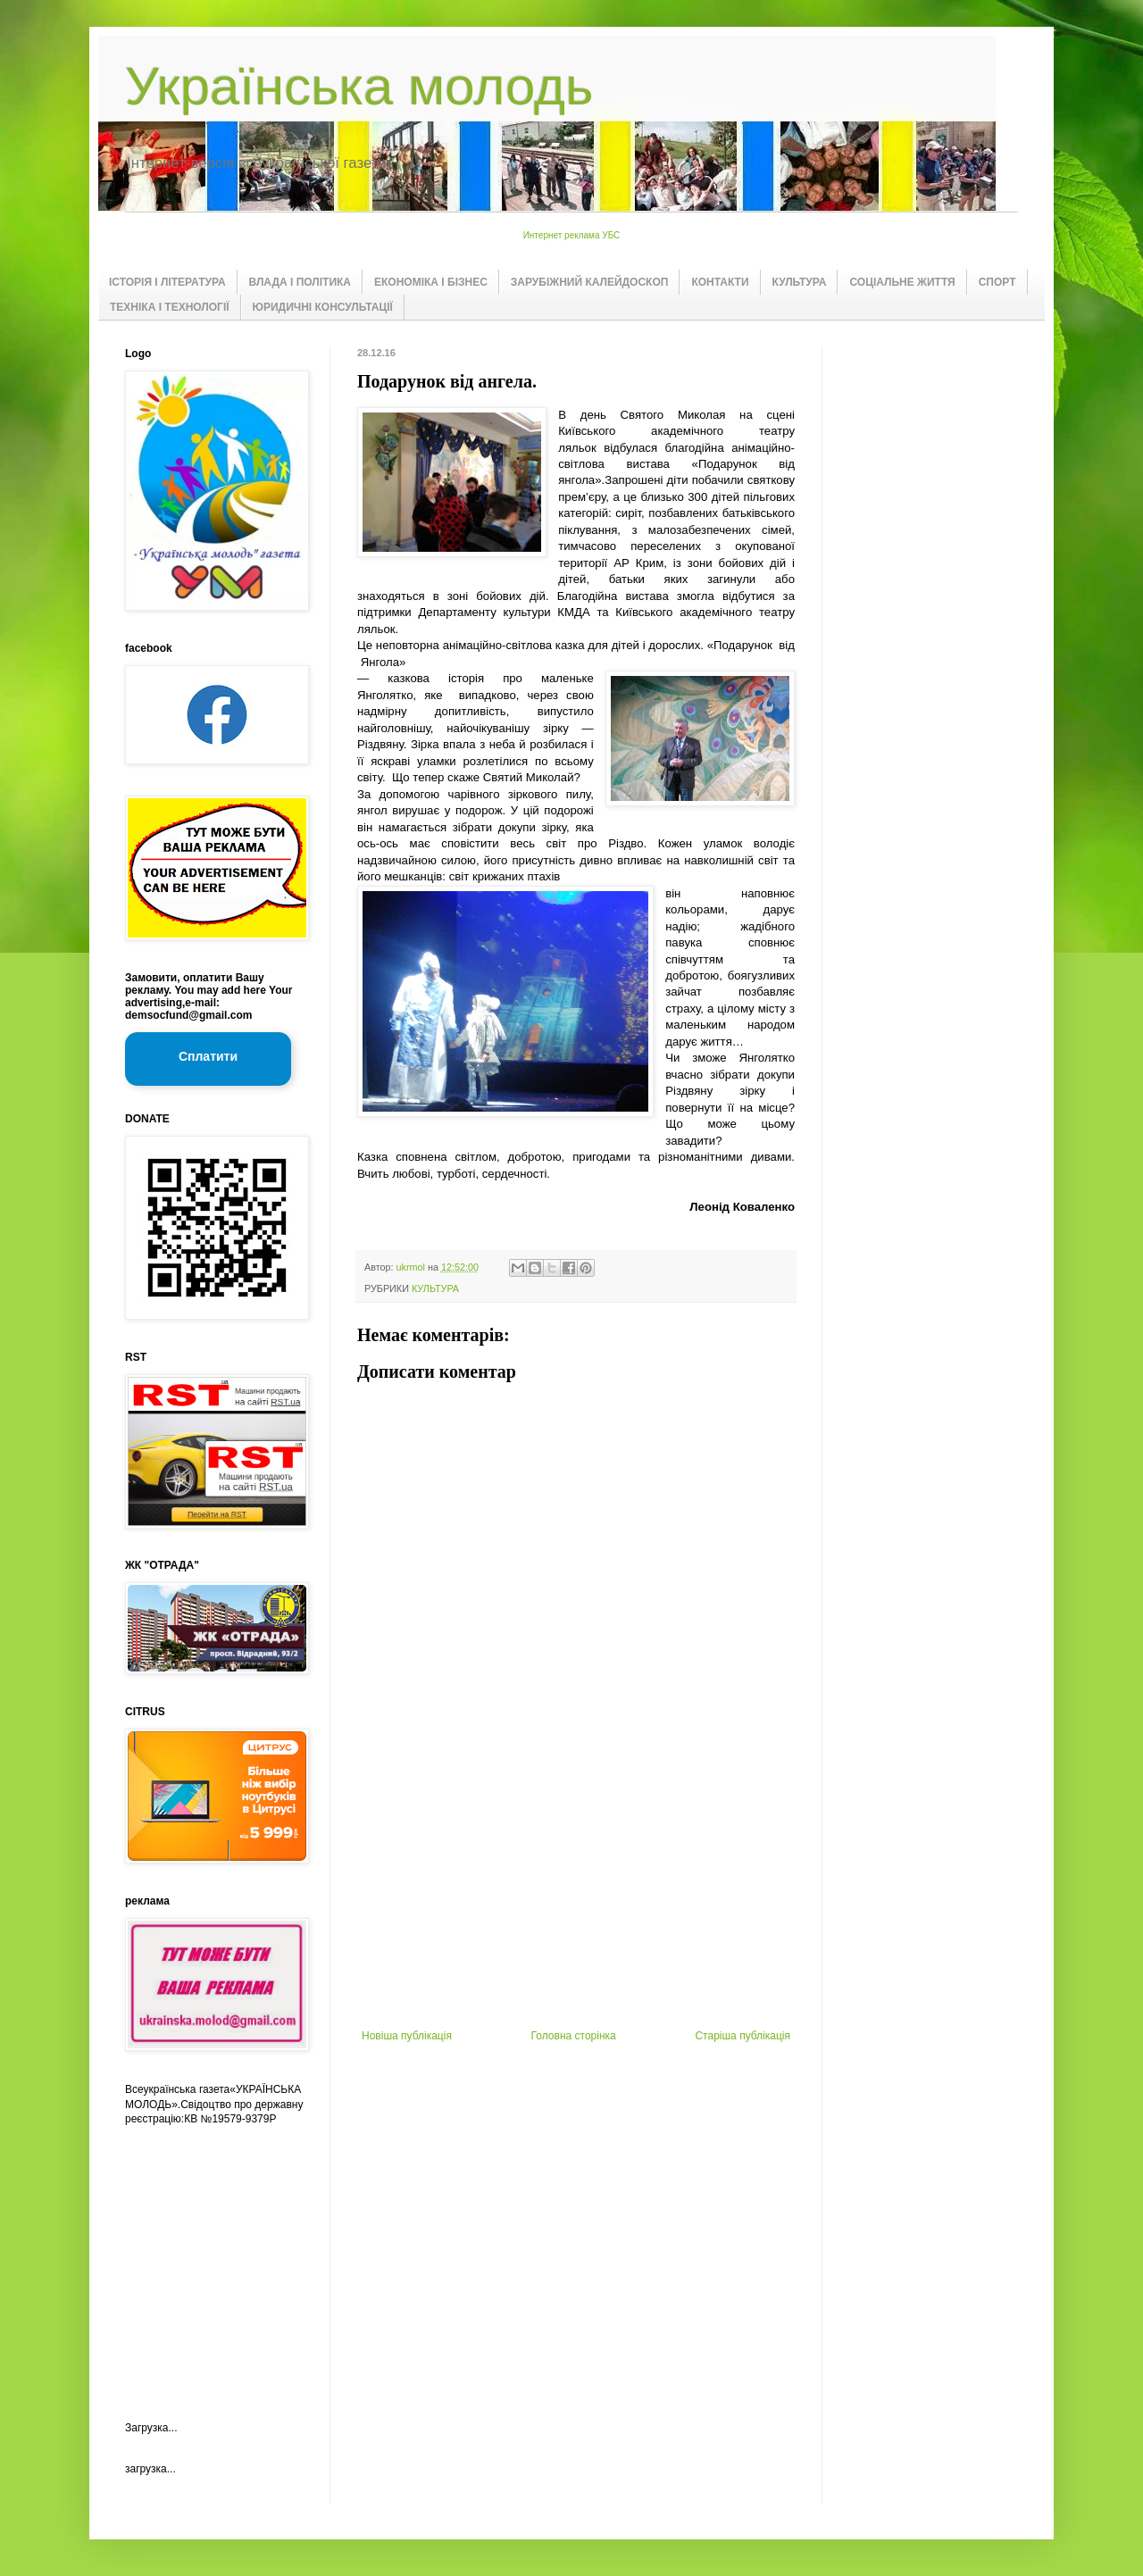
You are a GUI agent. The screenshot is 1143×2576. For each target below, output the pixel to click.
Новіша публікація (407, 2036)
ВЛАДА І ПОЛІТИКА (300, 282)
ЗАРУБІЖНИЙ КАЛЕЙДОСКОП (590, 282)
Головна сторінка (573, 2036)
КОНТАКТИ (719, 282)
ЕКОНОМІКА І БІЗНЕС (431, 282)
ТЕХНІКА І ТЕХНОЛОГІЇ (169, 307)
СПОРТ (997, 282)
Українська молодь (359, 86)
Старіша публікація (742, 2036)
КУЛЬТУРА (799, 282)
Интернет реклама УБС (572, 235)
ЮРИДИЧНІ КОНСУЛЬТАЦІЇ (323, 307)
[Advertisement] (576, 1895)
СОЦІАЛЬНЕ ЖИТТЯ (902, 282)
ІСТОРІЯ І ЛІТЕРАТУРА (167, 282)
